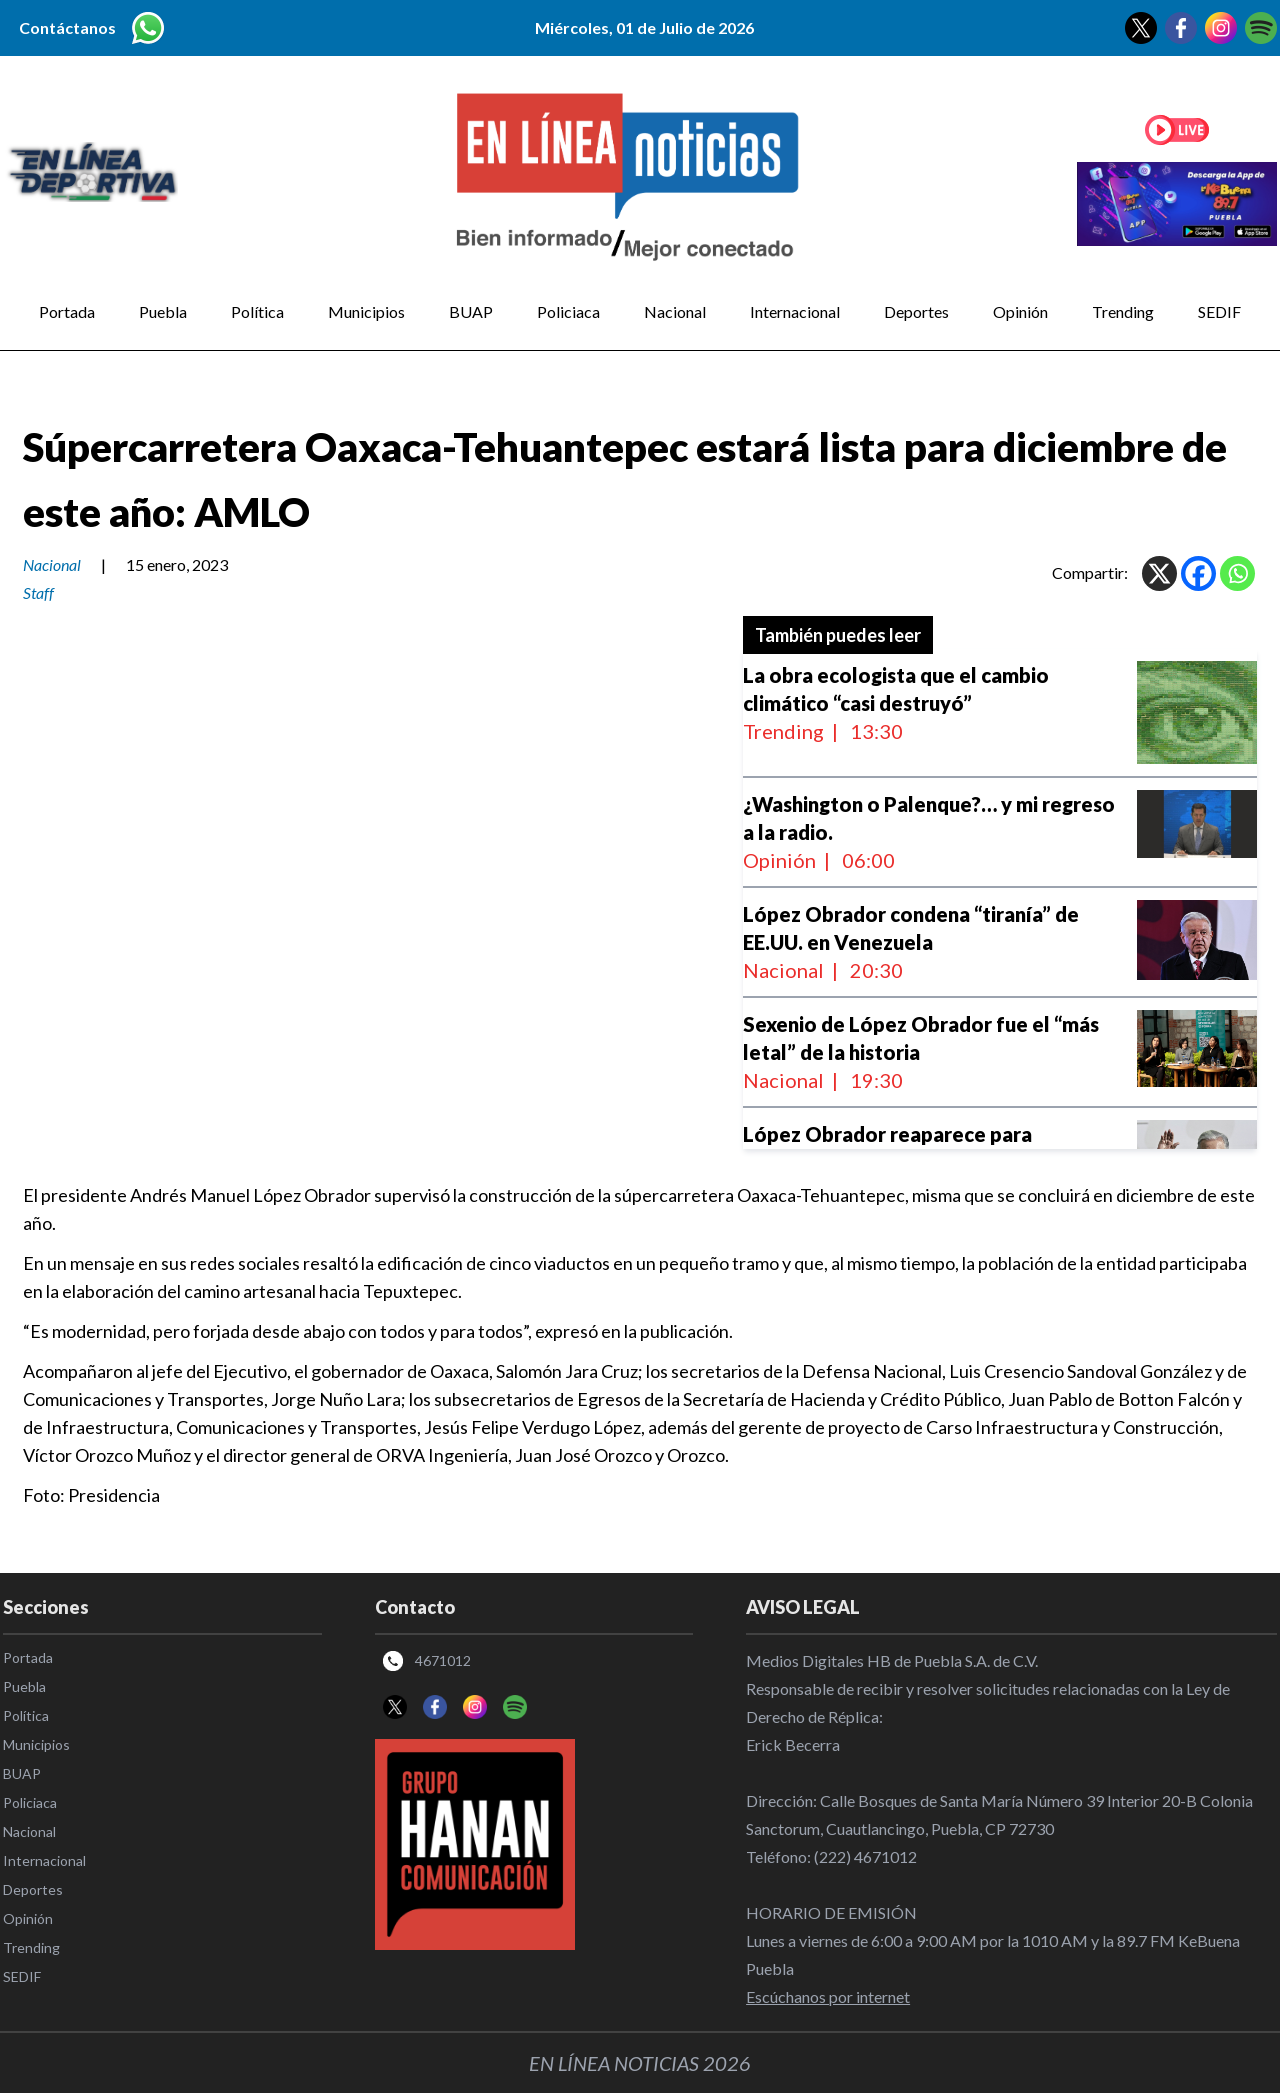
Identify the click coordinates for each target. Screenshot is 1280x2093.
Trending (1123, 311)
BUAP (471, 311)
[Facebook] (1198, 573)
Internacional (795, 311)
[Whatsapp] (1237, 573)
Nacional (675, 311)
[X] (1159, 573)
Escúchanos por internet (828, 1996)
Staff (38, 592)
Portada (67, 311)
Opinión (1020, 311)
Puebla (163, 311)
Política (257, 311)
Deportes (916, 311)
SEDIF (1219, 311)
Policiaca (568, 311)
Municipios (366, 311)
